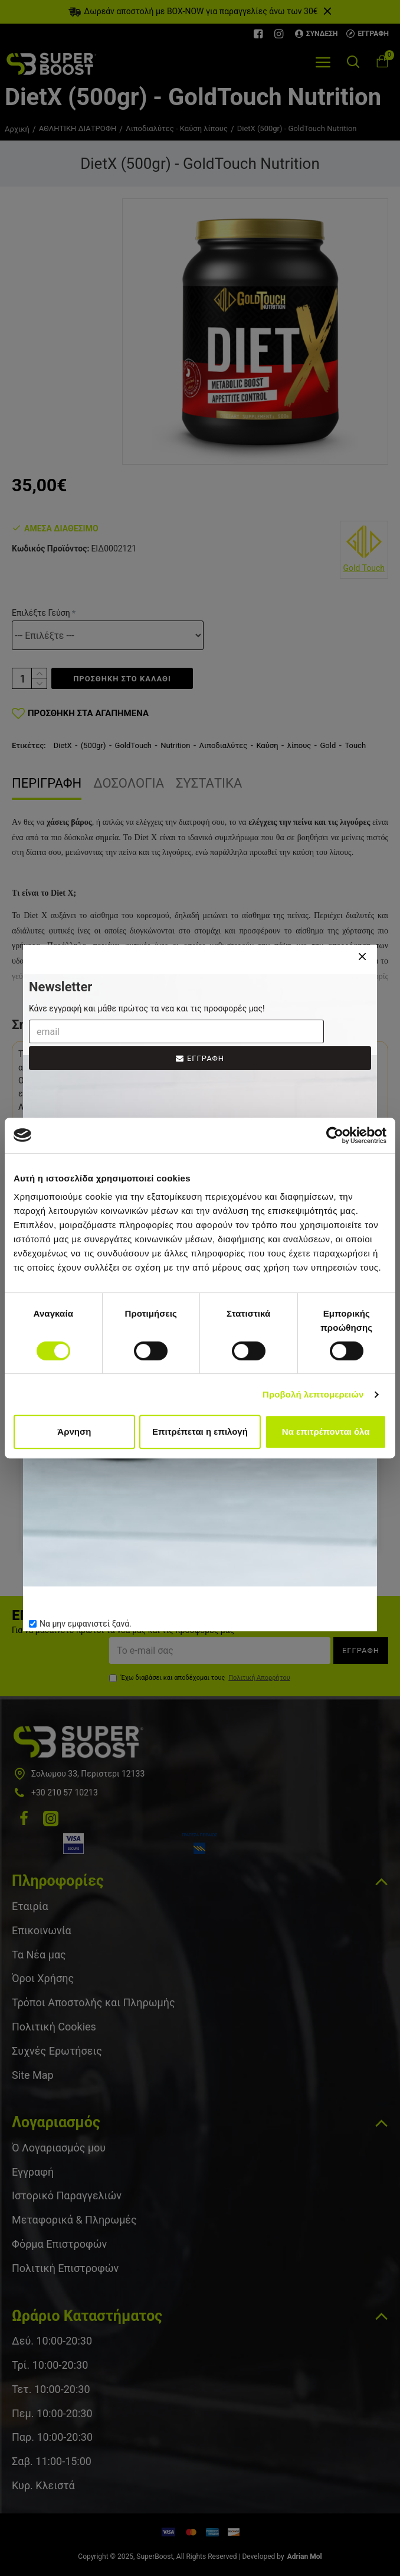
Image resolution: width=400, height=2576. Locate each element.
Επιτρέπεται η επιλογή (200, 1431)
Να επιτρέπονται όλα (326, 1431)
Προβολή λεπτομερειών (313, 1394)
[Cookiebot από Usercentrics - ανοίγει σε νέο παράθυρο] (334, 1135)
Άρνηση (74, 1431)
